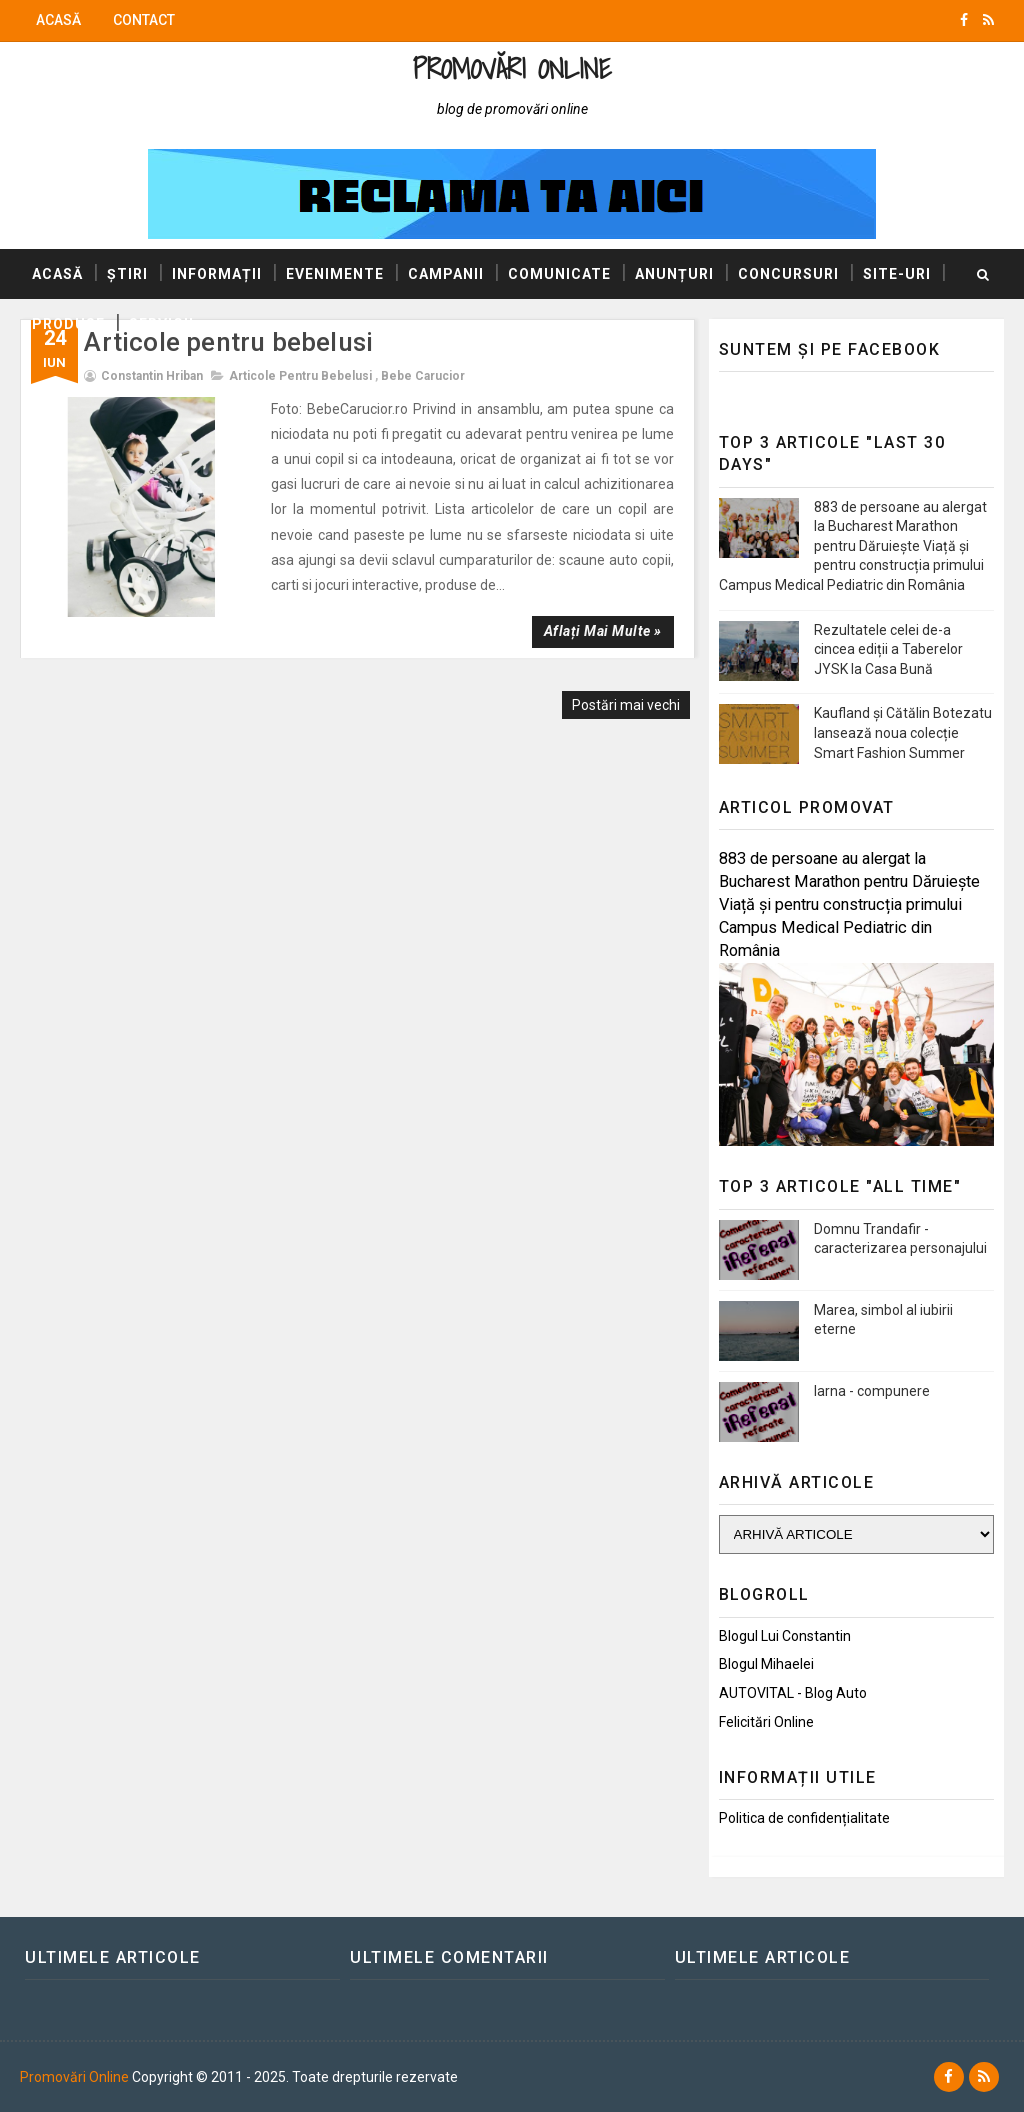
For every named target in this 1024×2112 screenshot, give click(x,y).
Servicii (161, 324)
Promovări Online (511, 68)
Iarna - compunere (872, 1391)
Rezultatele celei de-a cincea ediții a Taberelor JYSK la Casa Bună (888, 649)
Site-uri (897, 274)
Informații (217, 274)
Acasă (58, 20)
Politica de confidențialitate (804, 1818)
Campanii (446, 274)
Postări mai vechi (626, 705)
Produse (68, 324)
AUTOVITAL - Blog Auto (793, 1693)
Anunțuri (674, 274)
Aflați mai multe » (603, 631)
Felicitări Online (766, 1722)
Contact (144, 20)
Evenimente (335, 274)
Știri (127, 274)
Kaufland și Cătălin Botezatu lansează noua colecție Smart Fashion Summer (903, 732)
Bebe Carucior (423, 376)
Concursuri (788, 274)
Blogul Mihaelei (766, 1664)
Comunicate (559, 274)
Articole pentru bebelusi (300, 376)
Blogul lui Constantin (785, 1636)
